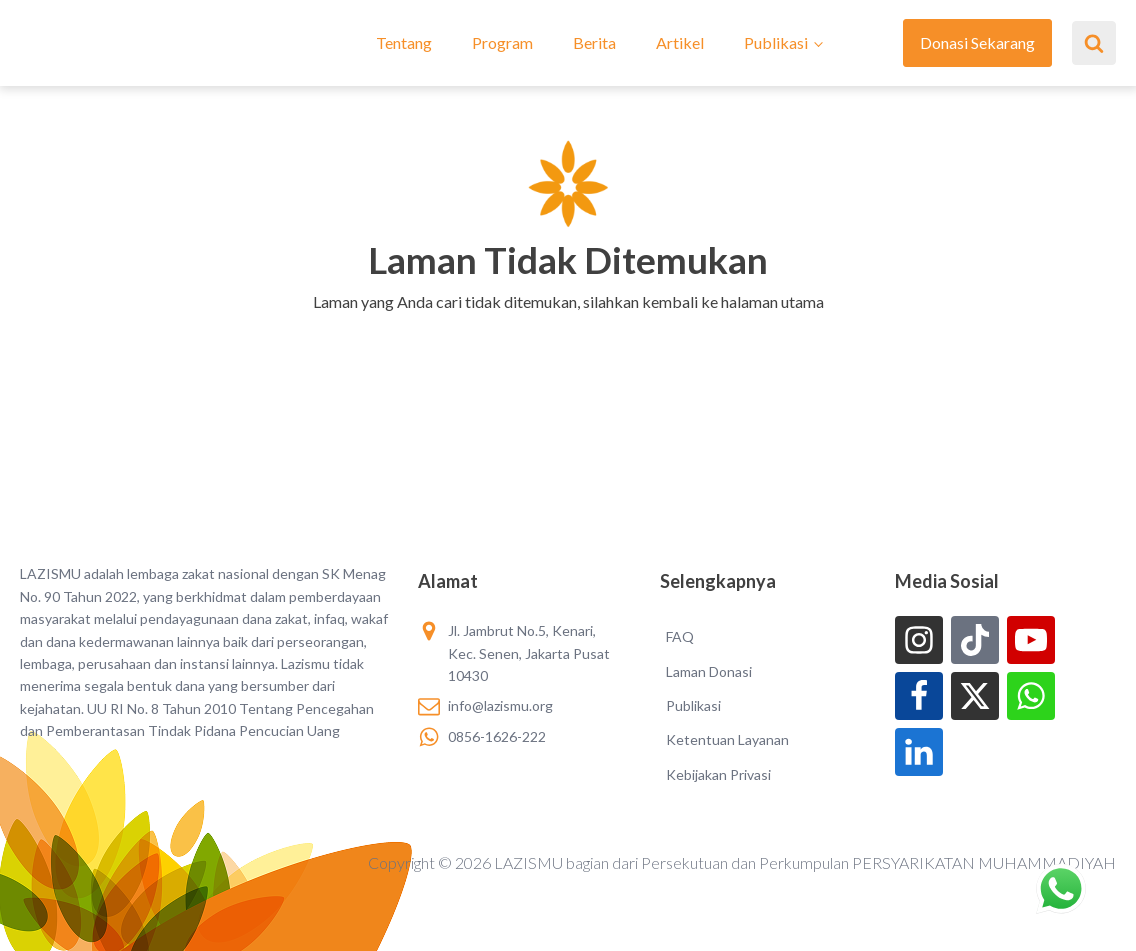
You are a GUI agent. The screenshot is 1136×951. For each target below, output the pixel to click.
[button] (568, 328)
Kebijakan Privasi (718, 774)
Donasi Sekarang (977, 42)
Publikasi (776, 42)
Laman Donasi (709, 671)
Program (502, 42)
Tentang (404, 42)
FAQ (680, 636)
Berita (594, 42)
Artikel (680, 42)
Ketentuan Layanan (727, 739)
